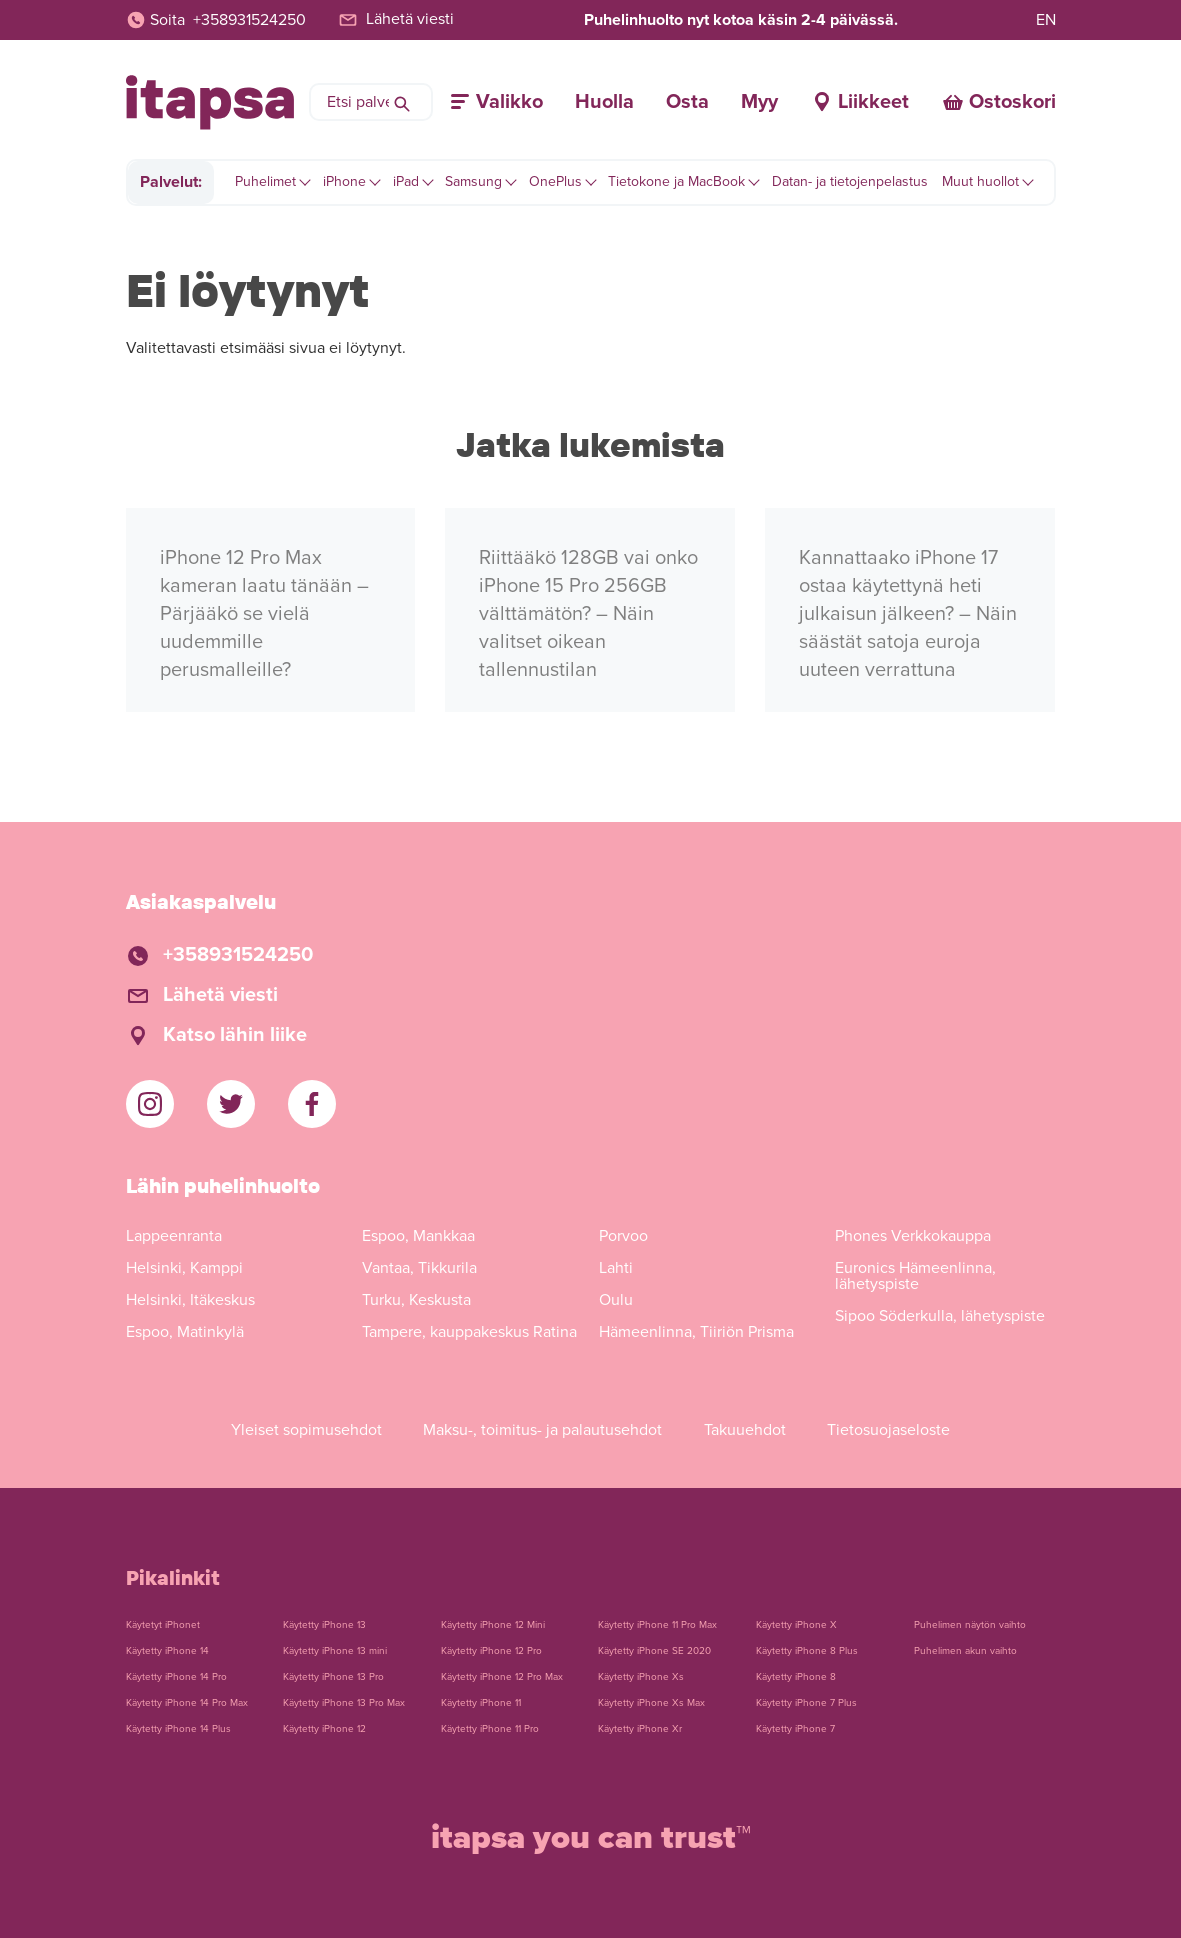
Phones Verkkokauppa (913, 1236)
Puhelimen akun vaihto (965, 1651)
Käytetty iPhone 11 (481, 1703)
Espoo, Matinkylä (185, 1332)
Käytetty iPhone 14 (167, 1651)
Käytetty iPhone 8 (796, 1677)
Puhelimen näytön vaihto (970, 1625)
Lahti (616, 1268)
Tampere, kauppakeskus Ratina (469, 1332)
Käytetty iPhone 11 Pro (490, 1729)
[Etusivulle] (210, 102)
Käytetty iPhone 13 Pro (333, 1677)
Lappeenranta (174, 1236)
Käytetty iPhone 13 (324, 1625)
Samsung (473, 181)
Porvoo (623, 1236)
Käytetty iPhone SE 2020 (654, 1651)
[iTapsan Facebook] (312, 1104)
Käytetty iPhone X (796, 1625)
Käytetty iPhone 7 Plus (806, 1703)
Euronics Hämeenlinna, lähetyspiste (915, 1276)
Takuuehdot (745, 1430)
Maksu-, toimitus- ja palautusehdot (542, 1430)
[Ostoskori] (998, 102)
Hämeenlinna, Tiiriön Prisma (696, 1332)
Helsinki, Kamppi (184, 1268)
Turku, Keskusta (416, 1300)
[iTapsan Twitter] (231, 1104)
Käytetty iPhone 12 (324, 1729)
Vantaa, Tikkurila (419, 1268)
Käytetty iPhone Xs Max (651, 1703)
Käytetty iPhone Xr (640, 1729)
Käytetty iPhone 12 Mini (493, 1625)
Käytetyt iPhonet (163, 1625)
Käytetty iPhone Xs (641, 1677)
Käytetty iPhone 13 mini (335, 1651)
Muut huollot (980, 181)
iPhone (344, 181)
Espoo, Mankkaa (418, 1236)
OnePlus (555, 181)
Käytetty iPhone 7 (795, 1729)
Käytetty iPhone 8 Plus (807, 1651)
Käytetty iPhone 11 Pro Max (657, 1625)
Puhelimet (265, 181)
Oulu (616, 1300)
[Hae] (402, 102)
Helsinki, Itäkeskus (190, 1300)
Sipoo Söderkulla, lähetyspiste (940, 1316)
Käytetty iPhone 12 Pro (491, 1651)
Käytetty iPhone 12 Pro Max (502, 1677)
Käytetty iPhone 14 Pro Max (187, 1703)
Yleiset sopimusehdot (306, 1430)
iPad (406, 181)
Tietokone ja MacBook (676, 181)
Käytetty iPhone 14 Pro (176, 1677)
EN (1046, 20)
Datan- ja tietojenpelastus (850, 181)
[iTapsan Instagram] (150, 1104)
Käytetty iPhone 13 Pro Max (344, 1703)
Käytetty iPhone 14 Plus (178, 1729)
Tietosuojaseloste (888, 1430)
